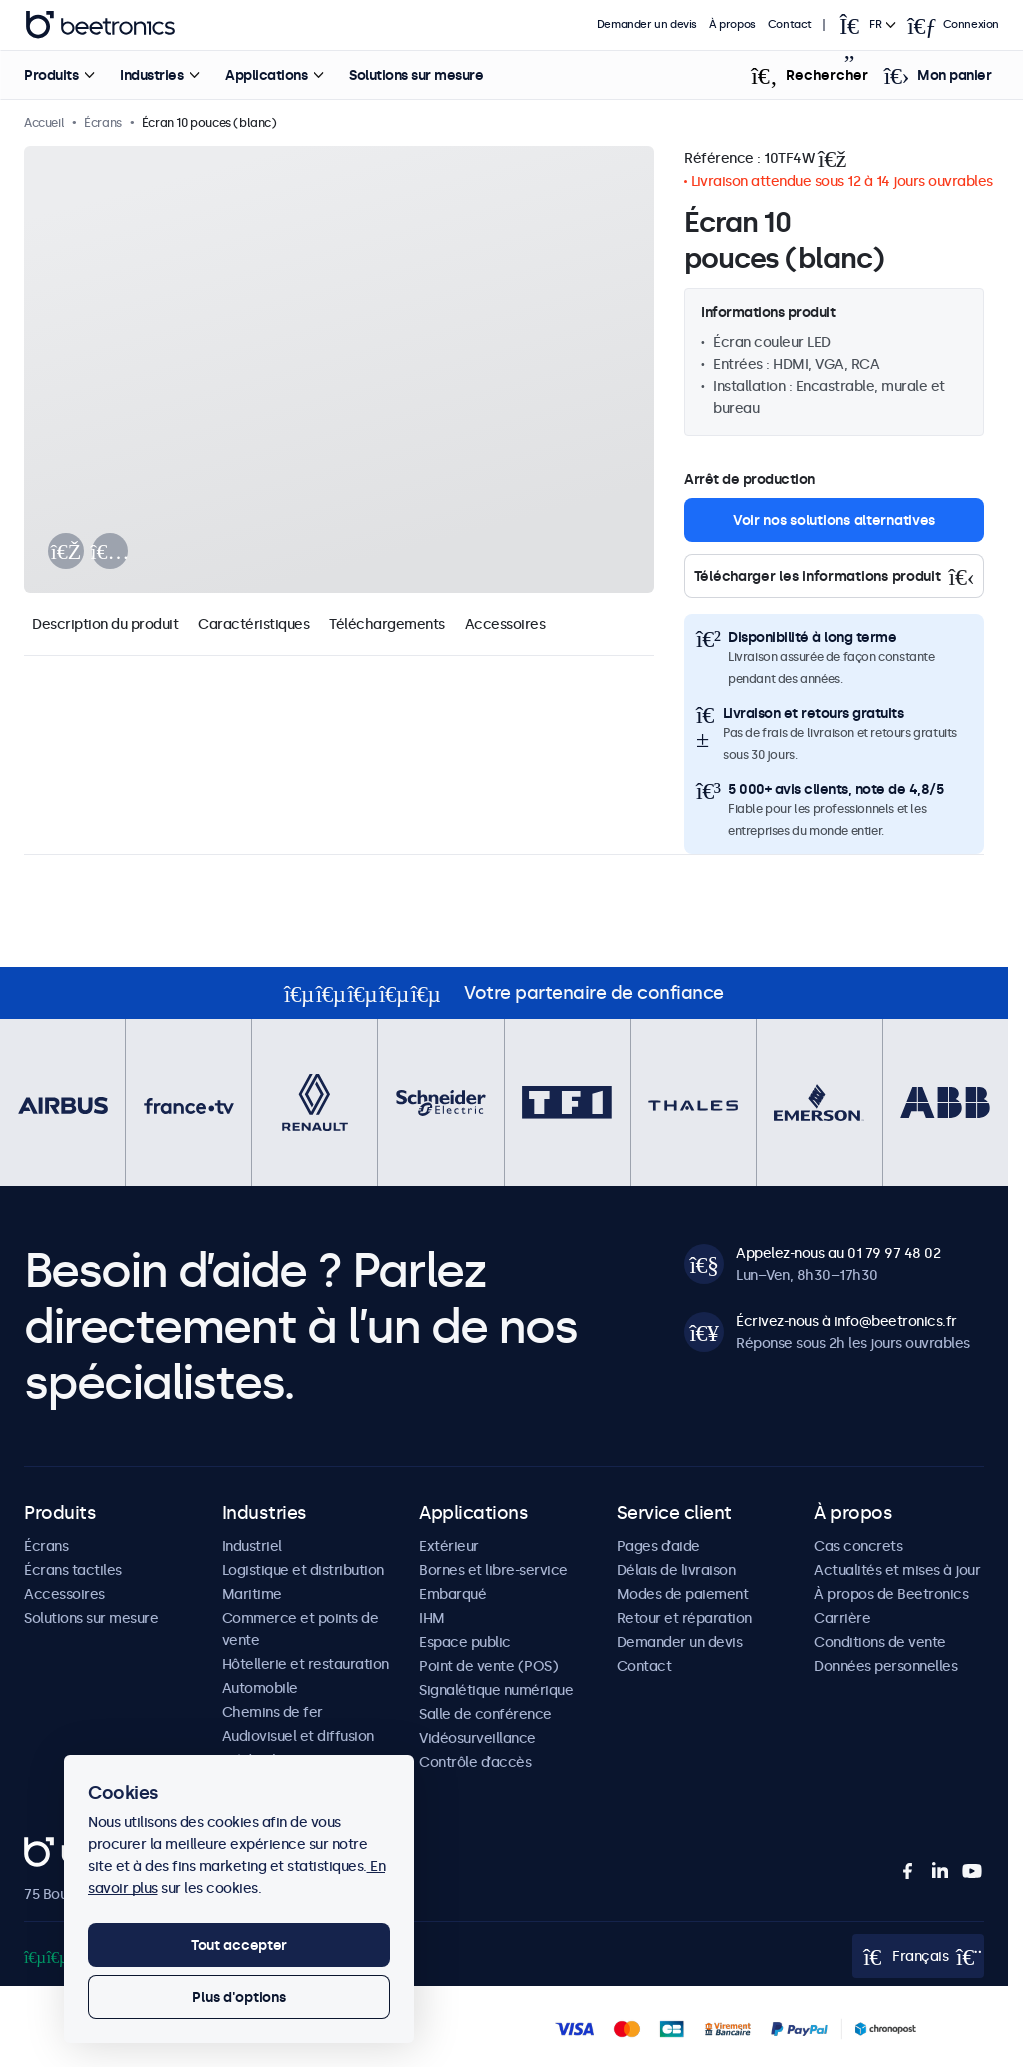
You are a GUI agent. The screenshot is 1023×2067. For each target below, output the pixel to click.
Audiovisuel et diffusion (298, 1736)
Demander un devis (647, 24)
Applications (266, 75)
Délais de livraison (676, 1570)
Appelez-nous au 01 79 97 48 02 (838, 1253)
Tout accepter (239, 1945)
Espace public (465, 1642)
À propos (732, 24)
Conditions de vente (880, 1642)
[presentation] (66, 551)
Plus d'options (238, 1997)
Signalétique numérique (496, 1690)
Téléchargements (387, 624)
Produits (51, 75)
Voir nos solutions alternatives (834, 520)
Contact (790, 24)
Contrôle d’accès (475, 1762)
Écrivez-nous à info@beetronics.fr (846, 1321)
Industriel (252, 1546)
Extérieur (449, 1546)
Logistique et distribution (303, 1570)
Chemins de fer (272, 1712)
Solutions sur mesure (416, 75)
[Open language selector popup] (866, 25)
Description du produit (105, 624)
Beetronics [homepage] (100, 25)
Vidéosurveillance (477, 1738)
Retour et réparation (684, 1618)
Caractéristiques (253, 624)
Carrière (842, 1618)
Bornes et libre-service (493, 1570)
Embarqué (452, 1594)
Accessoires (505, 624)
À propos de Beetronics (891, 1594)
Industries (151, 75)
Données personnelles (885, 1666)
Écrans (46, 1546)
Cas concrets (858, 1546)
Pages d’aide (658, 1546)
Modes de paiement (683, 1594)
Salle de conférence (485, 1714)
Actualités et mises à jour (897, 1570)
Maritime (252, 1594)
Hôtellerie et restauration (305, 1664)
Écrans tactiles (73, 1570)
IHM (432, 1618)
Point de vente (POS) (488, 1666)
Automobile (260, 1688)
